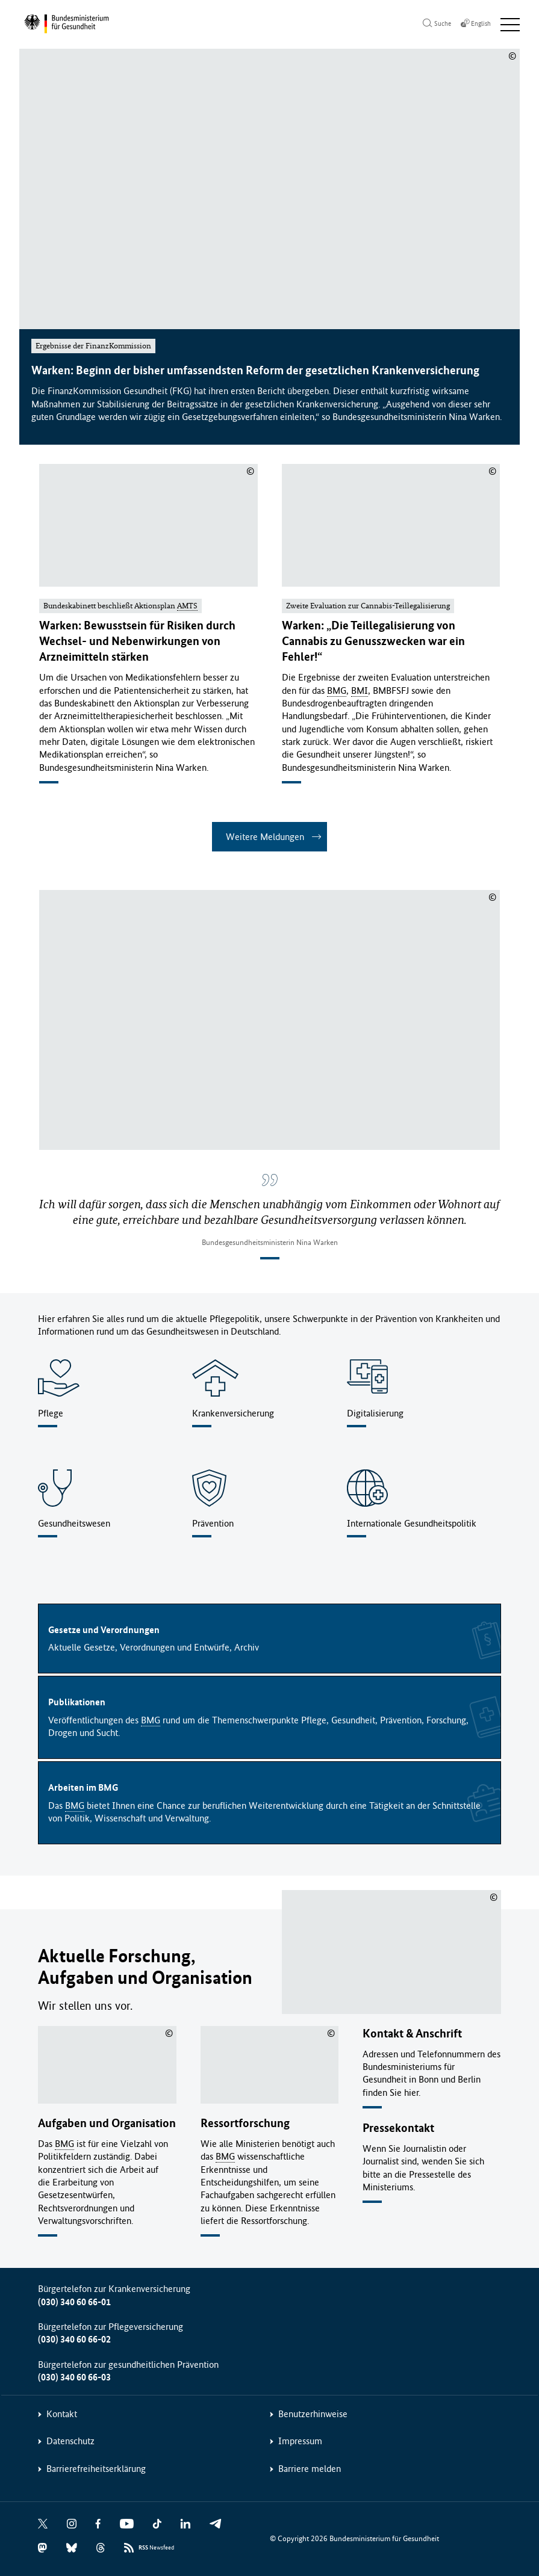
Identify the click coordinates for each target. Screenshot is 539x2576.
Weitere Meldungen (265, 836)
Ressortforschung (245, 2123)
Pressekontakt (398, 2127)
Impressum (300, 2440)
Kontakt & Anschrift (412, 2032)
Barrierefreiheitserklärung (96, 2468)
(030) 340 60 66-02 (74, 2338)
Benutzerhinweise (312, 2413)
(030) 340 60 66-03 (74, 2376)
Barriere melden (309, 2468)
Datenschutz (70, 2440)
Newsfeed (156, 2547)
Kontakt (61, 2413)
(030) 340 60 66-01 (74, 2300)
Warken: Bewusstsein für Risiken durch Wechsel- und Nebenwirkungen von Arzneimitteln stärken (137, 641)
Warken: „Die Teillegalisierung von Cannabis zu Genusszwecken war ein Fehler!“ (373, 641)
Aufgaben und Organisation (107, 2123)
